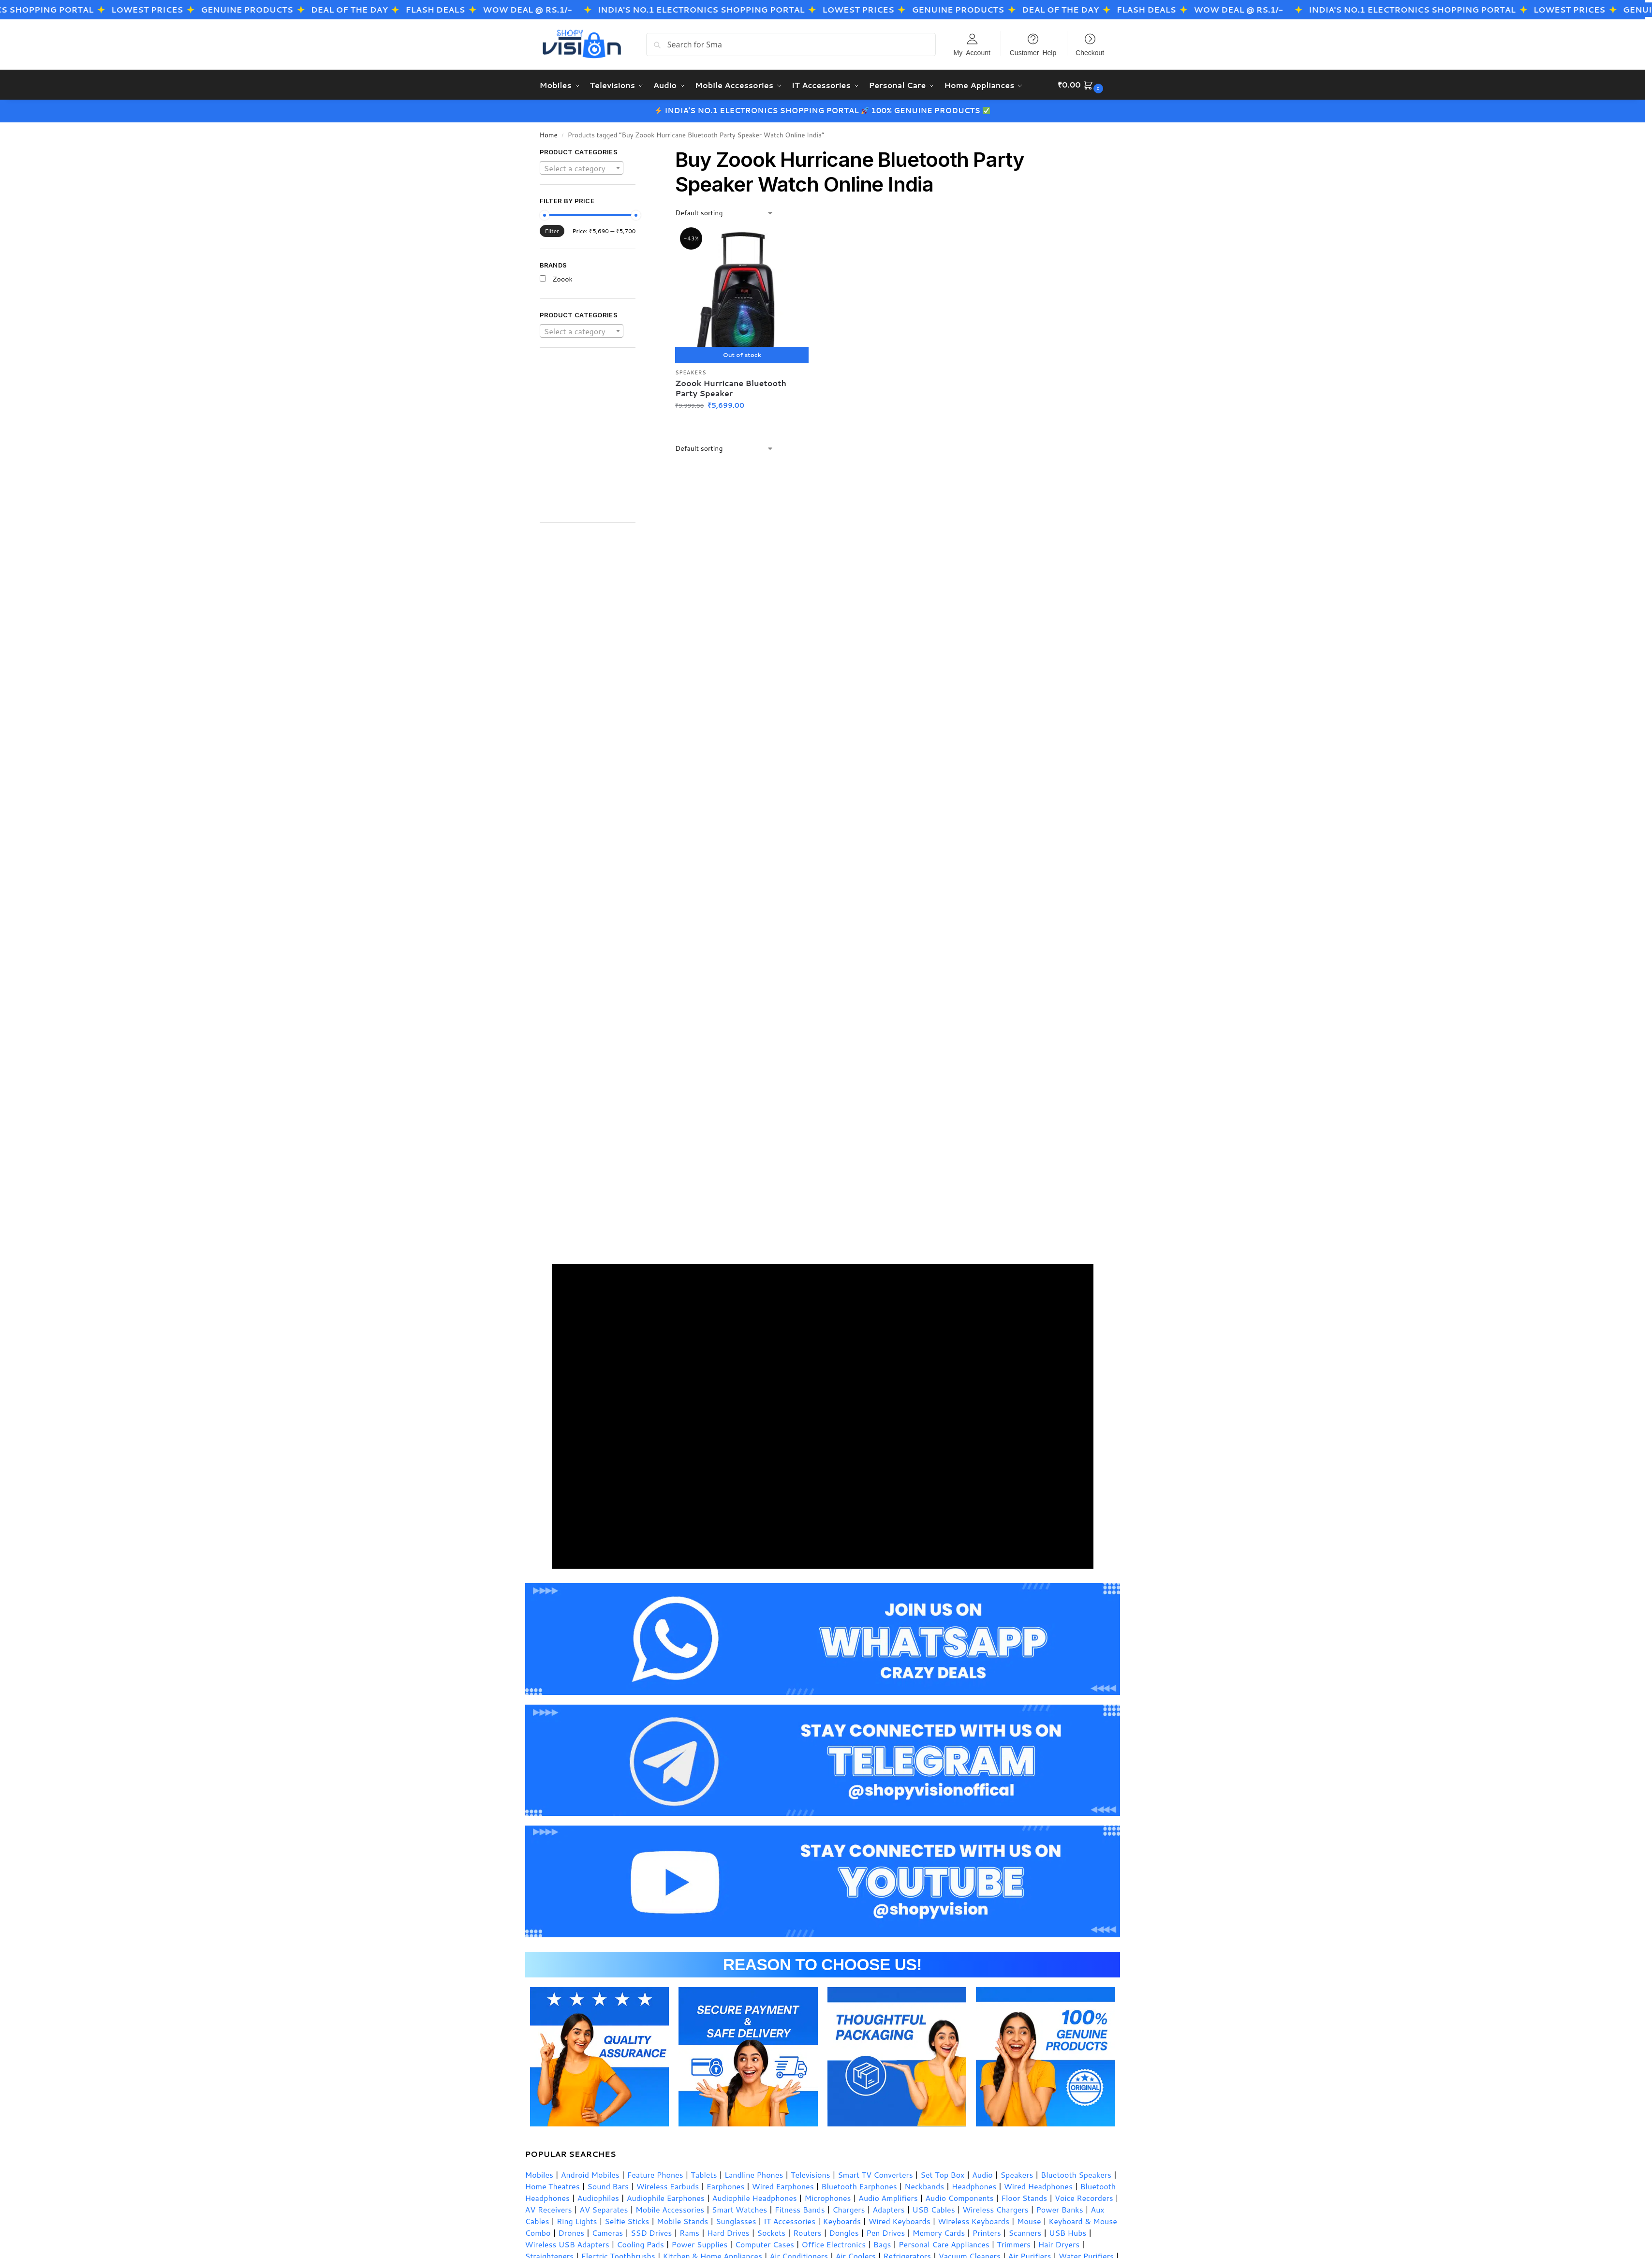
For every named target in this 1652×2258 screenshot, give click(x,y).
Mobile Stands (682, 2220)
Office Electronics (834, 2243)
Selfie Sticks (627, 2220)
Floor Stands (1024, 2197)
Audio (982, 2174)
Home (549, 134)
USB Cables (933, 2208)
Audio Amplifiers (888, 2197)
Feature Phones (655, 2174)
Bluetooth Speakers (1076, 2174)
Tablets (704, 2174)
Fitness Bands (800, 2208)
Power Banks (1059, 2208)
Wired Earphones (783, 2185)
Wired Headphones (1038, 2185)
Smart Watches (739, 2208)
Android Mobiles (590, 2174)
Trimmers (1014, 2243)
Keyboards (842, 2220)
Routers (807, 2232)
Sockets (771, 2232)
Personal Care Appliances (944, 2243)
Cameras (607, 2232)
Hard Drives (728, 2232)
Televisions (810, 2174)
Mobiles (539, 2174)
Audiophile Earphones (666, 2197)
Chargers (848, 2208)
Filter (552, 230)
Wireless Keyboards (973, 2220)
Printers (987, 2232)
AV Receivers (548, 2208)
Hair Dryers (1058, 2243)
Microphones (827, 2197)
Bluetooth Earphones (859, 2185)
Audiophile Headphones (754, 2197)
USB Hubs (1067, 2232)
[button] (1082, 84)
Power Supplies (699, 2243)
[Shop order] (724, 213)
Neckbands (924, 2185)
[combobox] (582, 167)
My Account (972, 52)
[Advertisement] (601, 439)
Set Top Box (942, 2174)
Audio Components (959, 2197)
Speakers (690, 372)
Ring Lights (577, 2220)
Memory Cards (939, 2232)
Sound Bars (608, 2185)
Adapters (888, 2208)
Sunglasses (736, 2220)
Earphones (725, 2185)
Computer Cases (764, 2243)
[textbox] (581, 168)
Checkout (1090, 52)
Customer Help (1033, 52)
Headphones (974, 2185)
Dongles (843, 2232)
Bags (882, 2243)
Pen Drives (885, 2232)
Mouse (1029, 2220)
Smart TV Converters (875, 2174)
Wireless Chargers (995, 2208)
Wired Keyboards (899, 2220)
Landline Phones (753, 2174)
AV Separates (603, 2208)
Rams (689, 2232)
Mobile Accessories (669, 2208)
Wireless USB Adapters (567, 2243)
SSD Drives (651, 2232)
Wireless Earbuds (667, 2185)
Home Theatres (552, 2185)
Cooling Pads (640, 2243)
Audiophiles (598, 2197)
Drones (571, 2232)
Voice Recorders (1084, 2197)
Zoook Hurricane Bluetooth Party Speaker (730, 388)
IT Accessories (789, 2220)
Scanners (1024, 2232)
